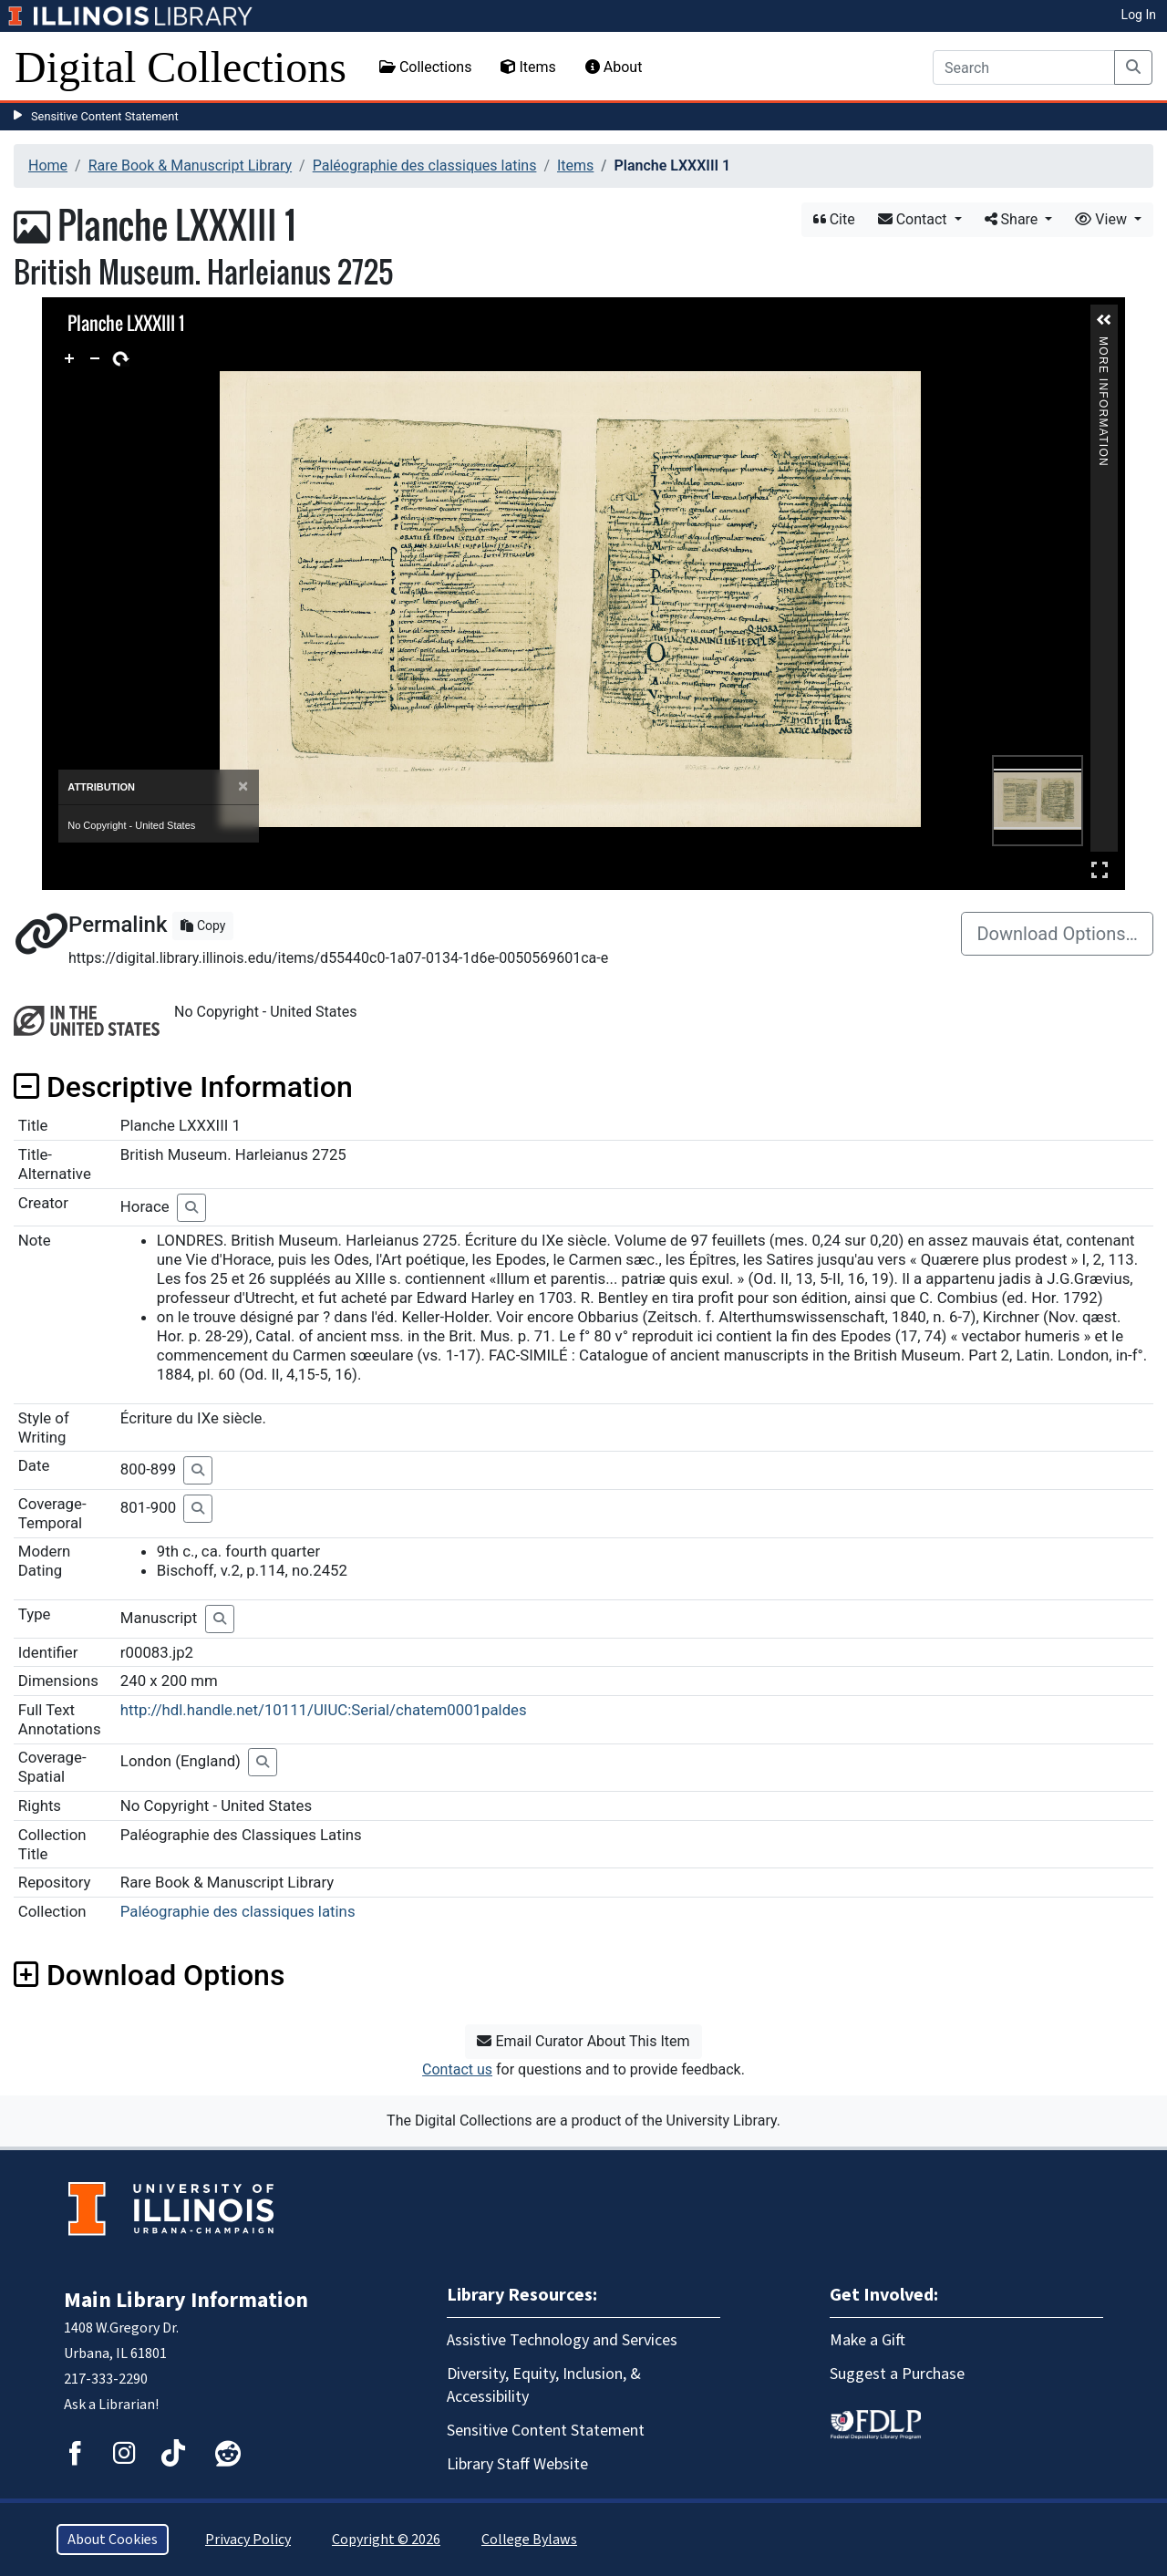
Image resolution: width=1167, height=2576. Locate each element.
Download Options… (1057, 934)
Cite (834, 219)
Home (47, 165)
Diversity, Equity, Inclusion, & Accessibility (544, 2385)
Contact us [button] (457, 2069)
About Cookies (112, 2539)
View (1103, 219)
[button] (1104, 320)
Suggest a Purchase (897, 2374)
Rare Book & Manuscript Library (190, 165)
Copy (203, 925)
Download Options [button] (149, 1975)
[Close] (243, 786)
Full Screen (1099, 869)
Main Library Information (186, 2300)
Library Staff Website (517, 2464)
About (614, 67)
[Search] (1024, 67)
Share (1013, 219)
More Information (1103, 344)
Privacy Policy (248, 2539)
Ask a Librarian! (111, 2405)
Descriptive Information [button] (183, 1087)
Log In (1138, 14)
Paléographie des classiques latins (425, 165)
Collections (425, 67)
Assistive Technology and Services (562, 2340)
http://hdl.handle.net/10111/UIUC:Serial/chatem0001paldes (323, 1710)
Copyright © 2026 (386, 2539)
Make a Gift (867, 2340)
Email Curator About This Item (583, 2041)
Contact (914, 219)
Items (528, 67)
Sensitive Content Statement (105, 116)
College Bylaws (529, 2539)
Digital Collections (180, 67)
